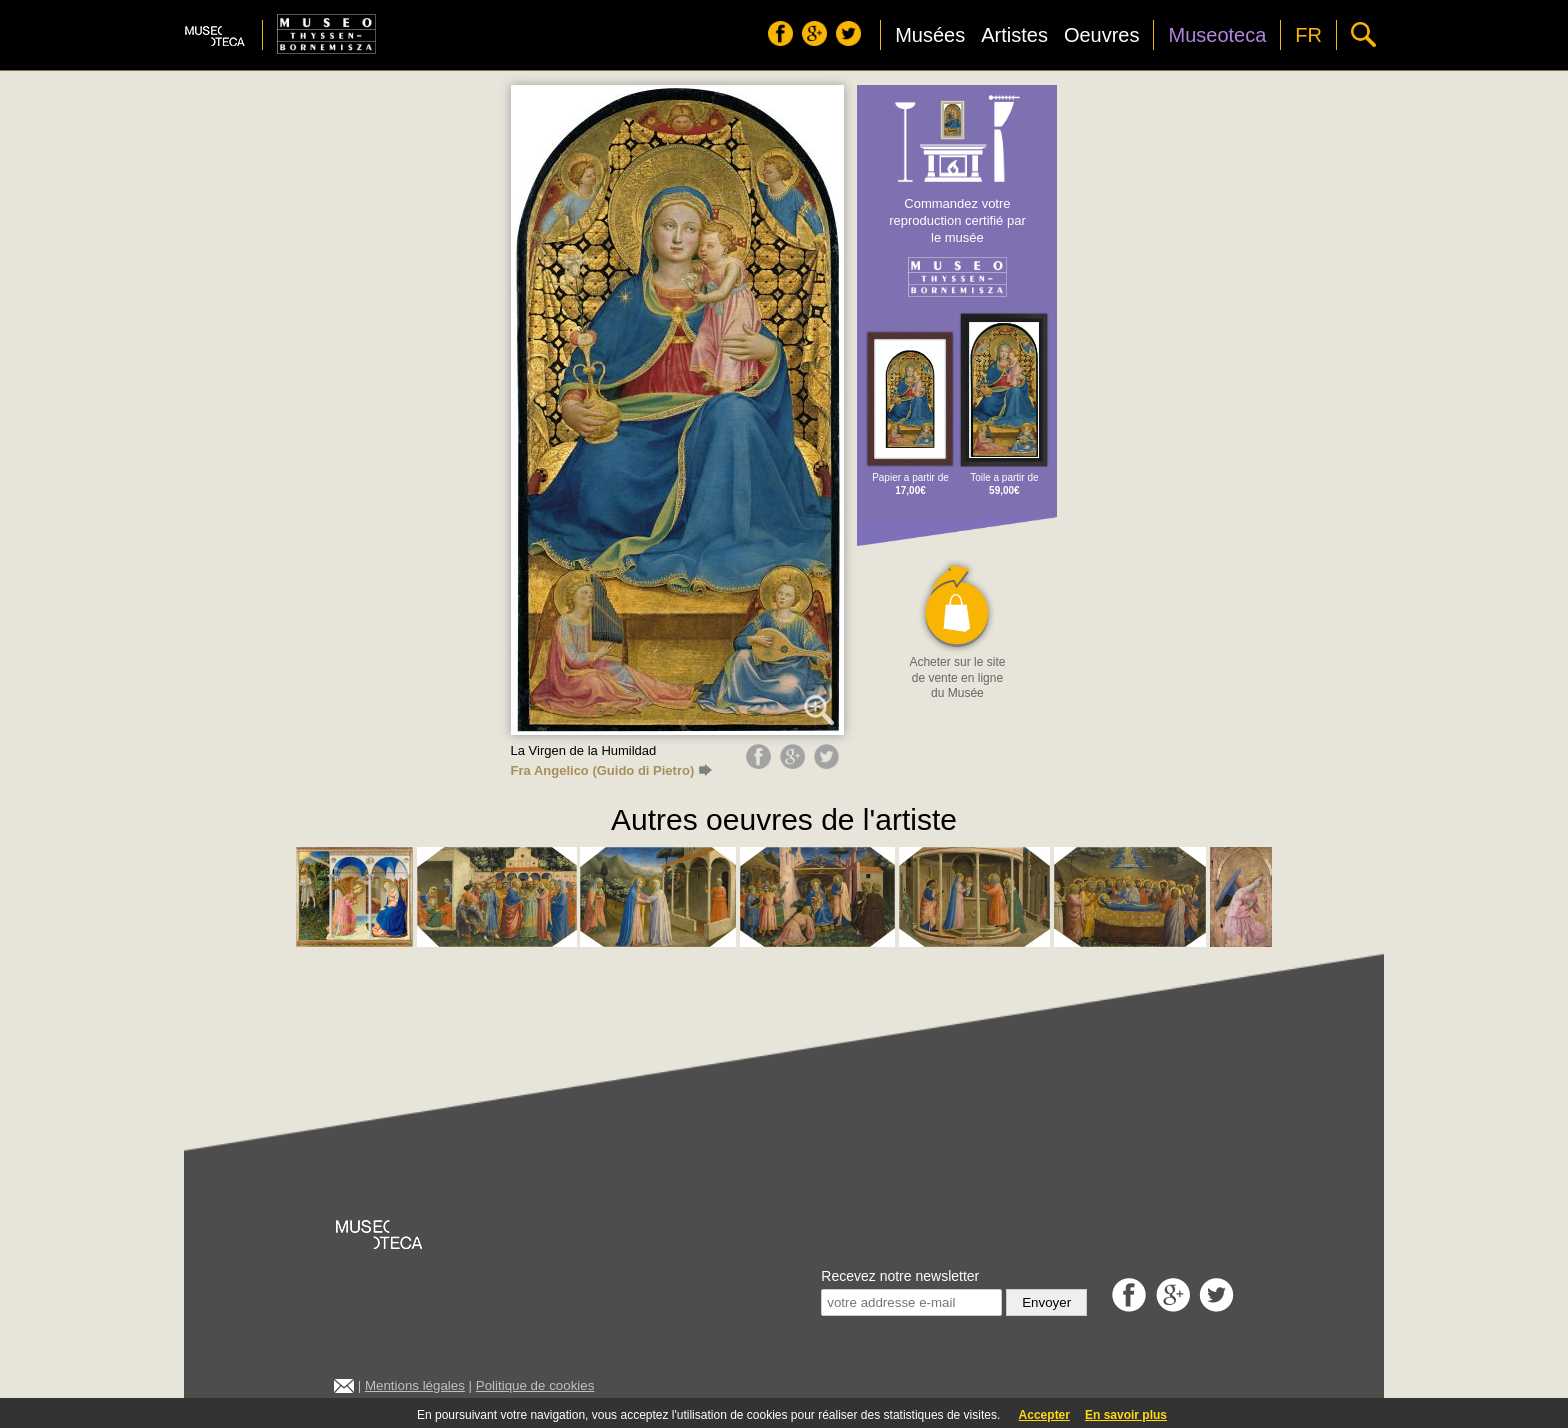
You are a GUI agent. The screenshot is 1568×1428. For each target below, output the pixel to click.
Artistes (1014, 35)
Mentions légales (415, 1385)
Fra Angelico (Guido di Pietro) (612, 770)
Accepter (1044, 1415)
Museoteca (1217, 35)
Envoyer (1046, 1302)
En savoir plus (1126, 1415)
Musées (930, 35)
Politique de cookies (535, 1385)
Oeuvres (1102, 35)
